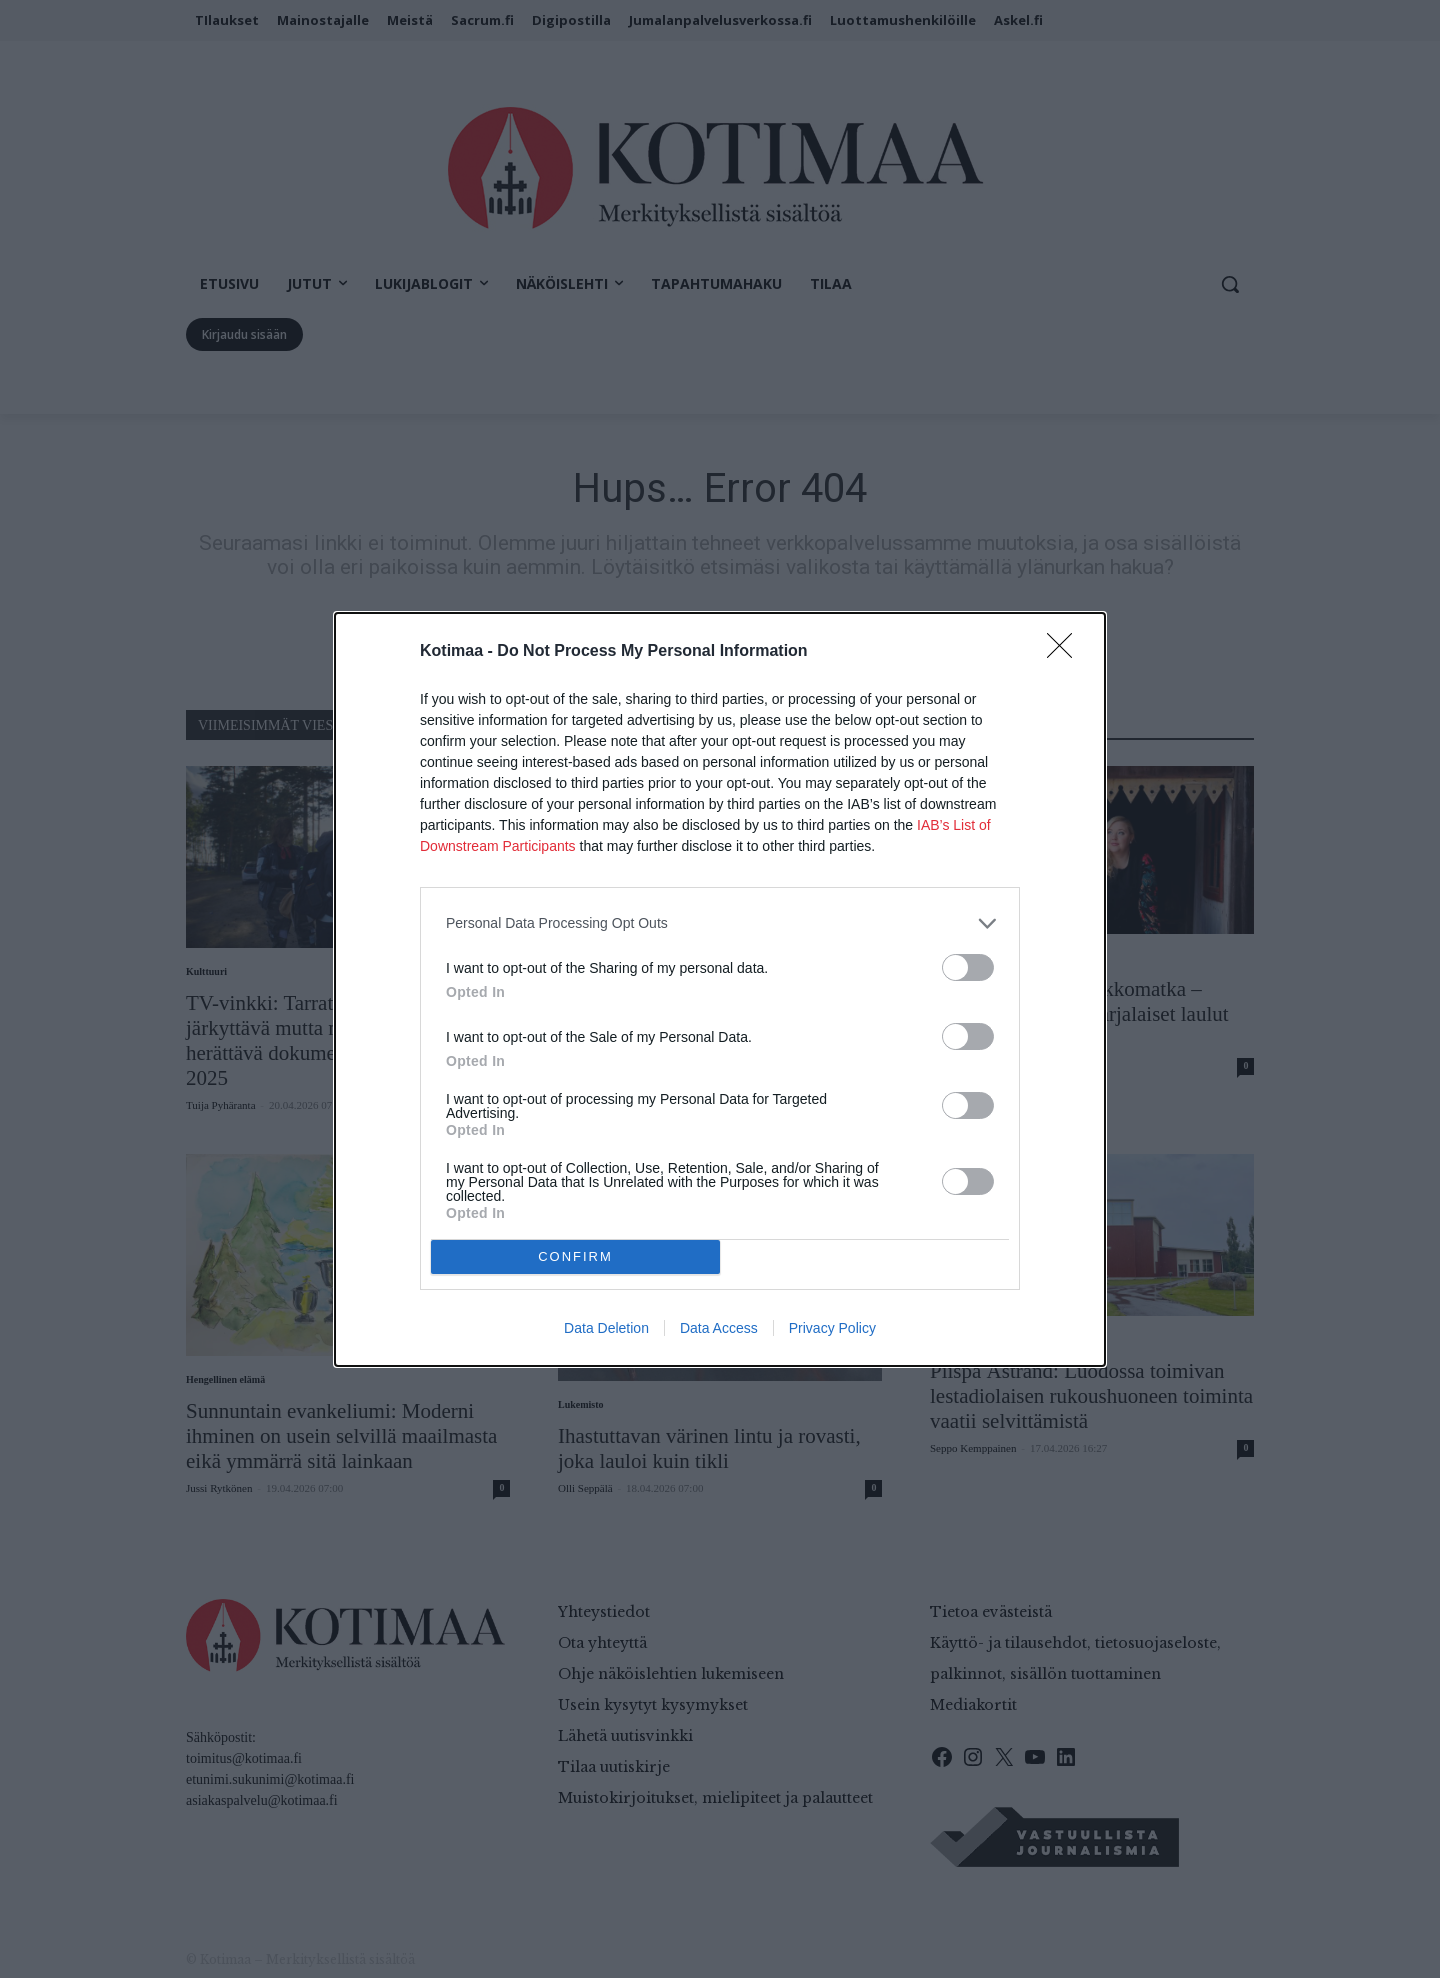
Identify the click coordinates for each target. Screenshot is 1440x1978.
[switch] (968, 966)
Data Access (719, 1328)
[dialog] (720, 988)
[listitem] (720, 922)
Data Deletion (606, 1328)
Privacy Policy (832, 1328)
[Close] (1066, 651)
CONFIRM (575, 1255)
